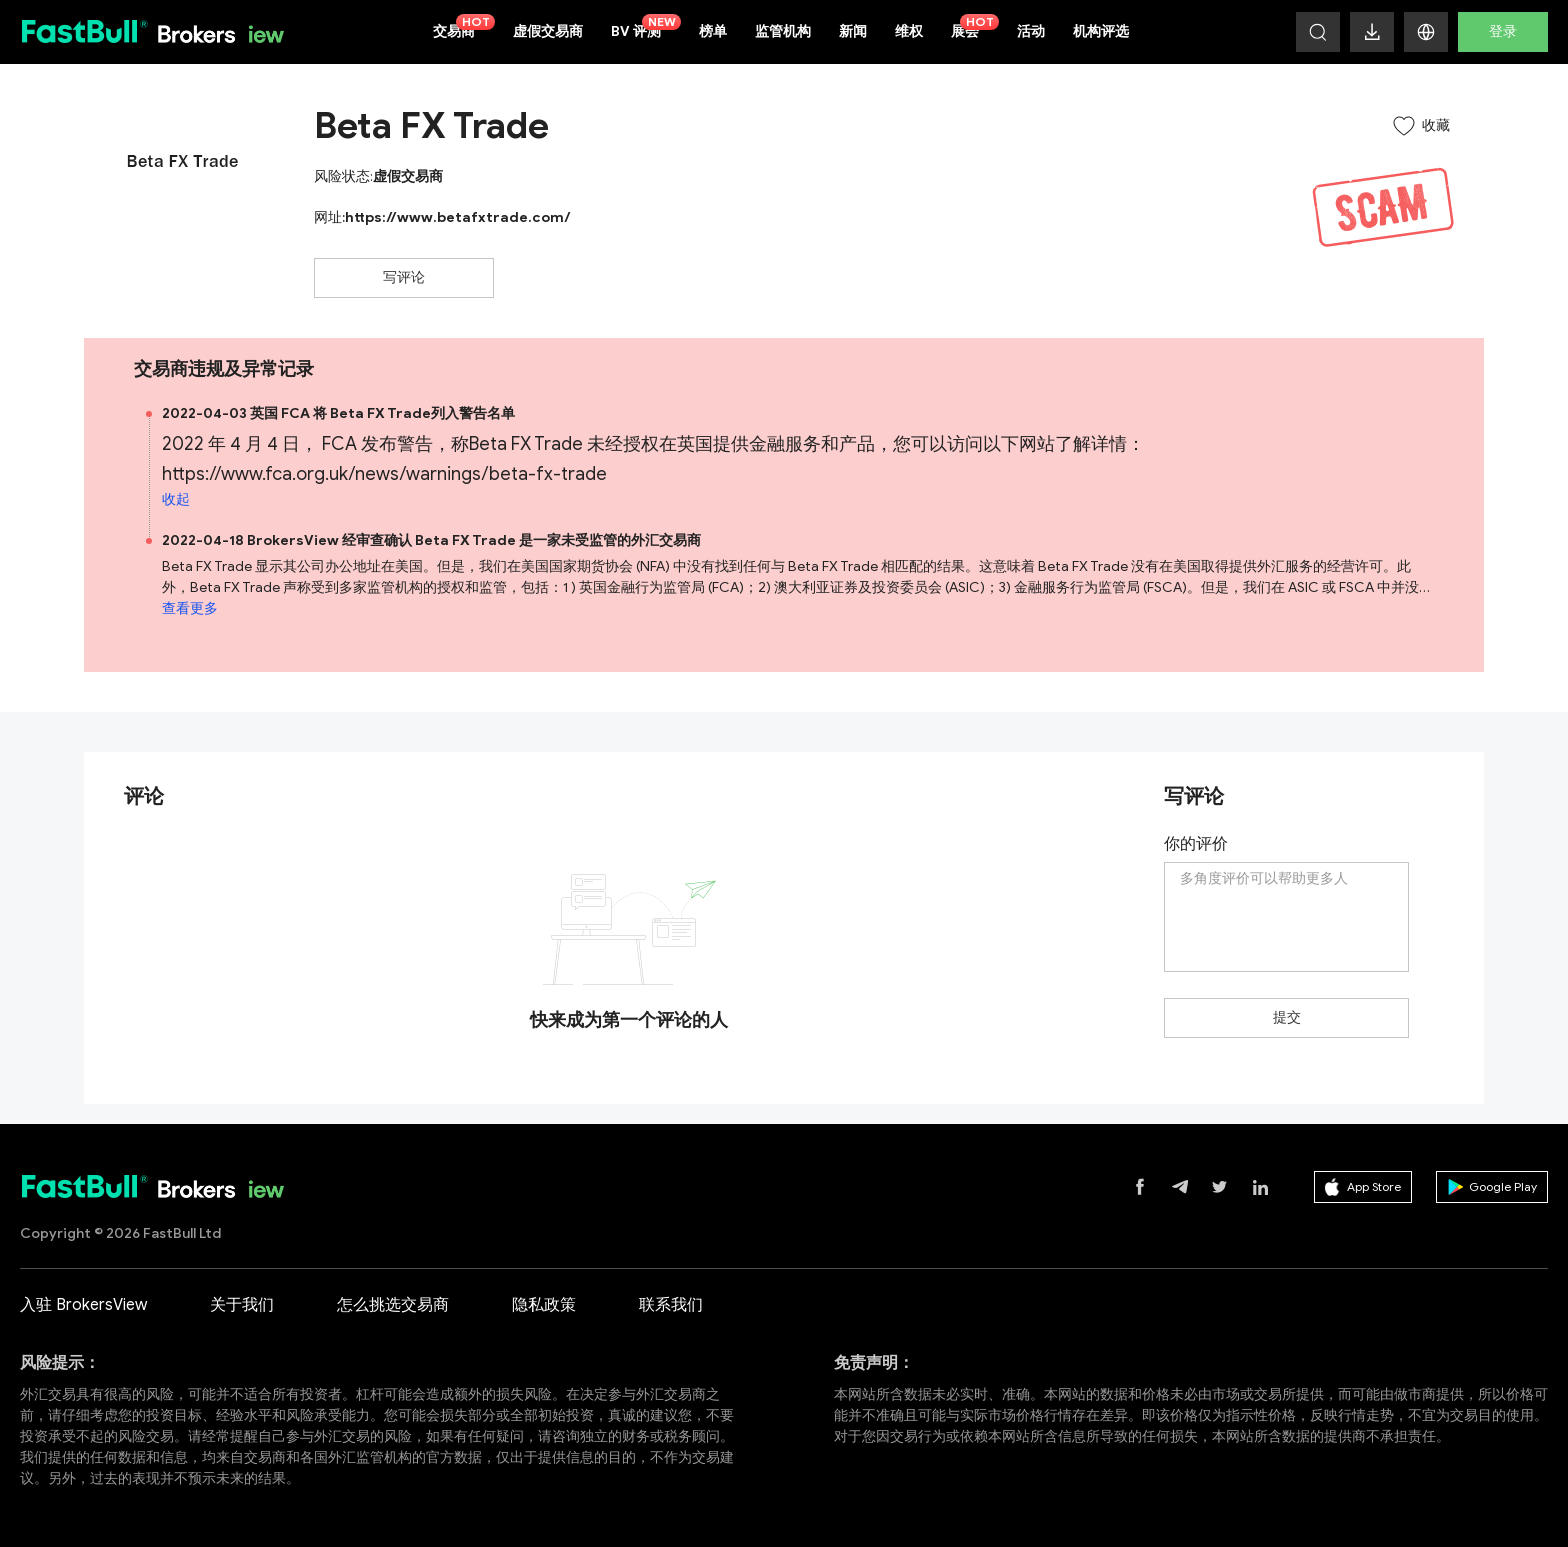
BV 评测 (646, 27)
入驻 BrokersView (83, 1305)
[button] (1426, 32)
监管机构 (783, 31)
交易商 (464, 27)
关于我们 (242, 1305)
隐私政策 (544, 1305)
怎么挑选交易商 (393, 1305)
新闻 (853, 31)
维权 (909, 31)
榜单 (713, 31)
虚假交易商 (548, 31)
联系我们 (671, 1305)
